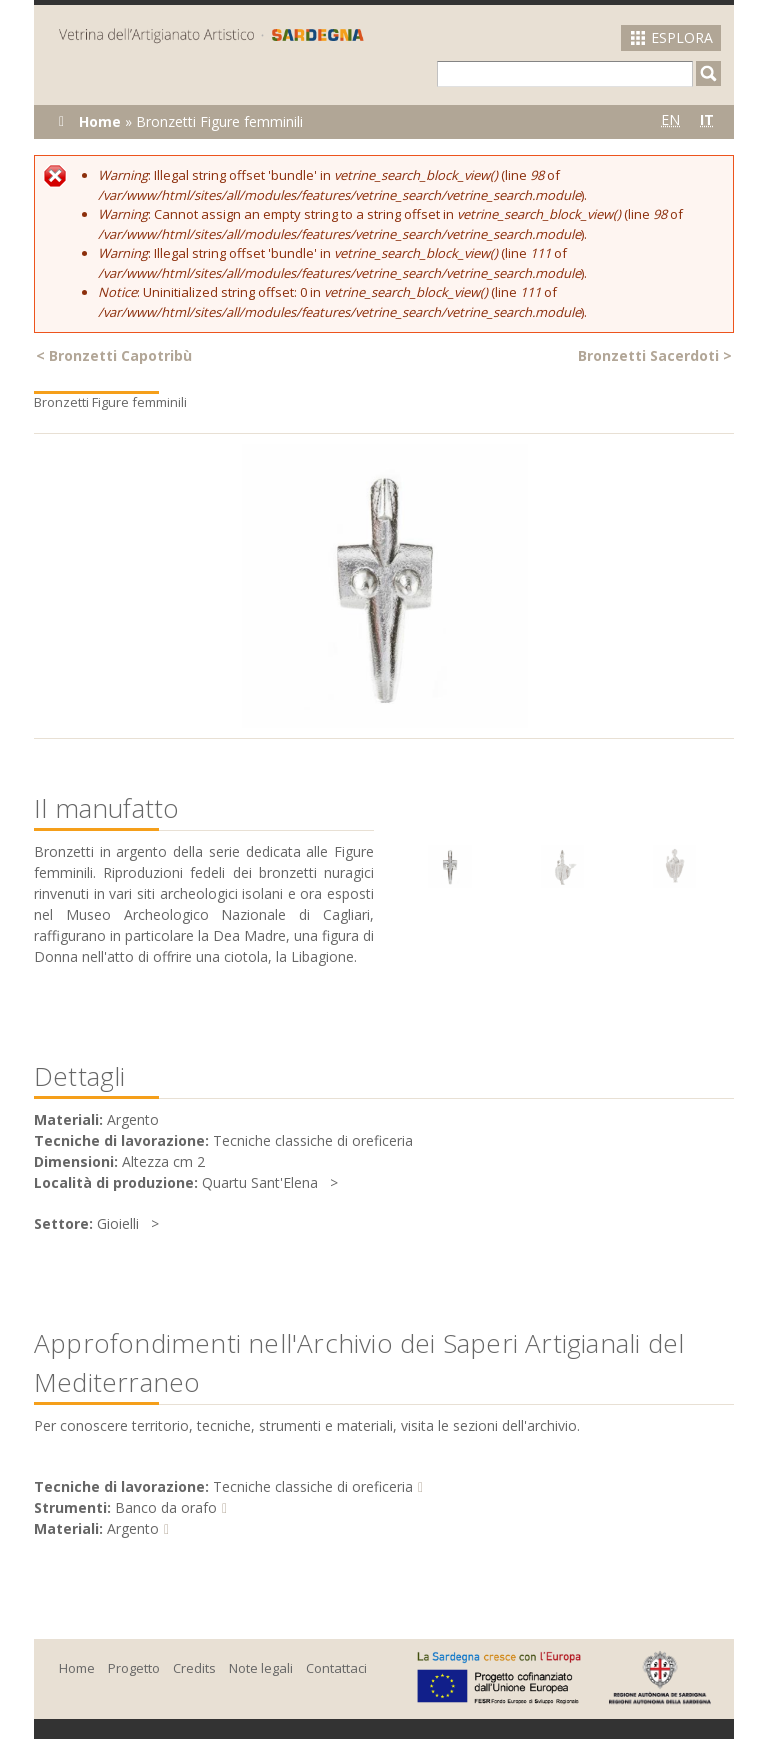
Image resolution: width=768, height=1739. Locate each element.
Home (100, 121)
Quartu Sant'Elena (260, 1182)
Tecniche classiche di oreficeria (313, 1486)
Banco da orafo (166, 1507)
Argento (133, 1528)
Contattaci (336, 1668)
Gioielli (118, 1223)
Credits (194, 1668)
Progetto (134, 1668)
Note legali (261, 1668)
